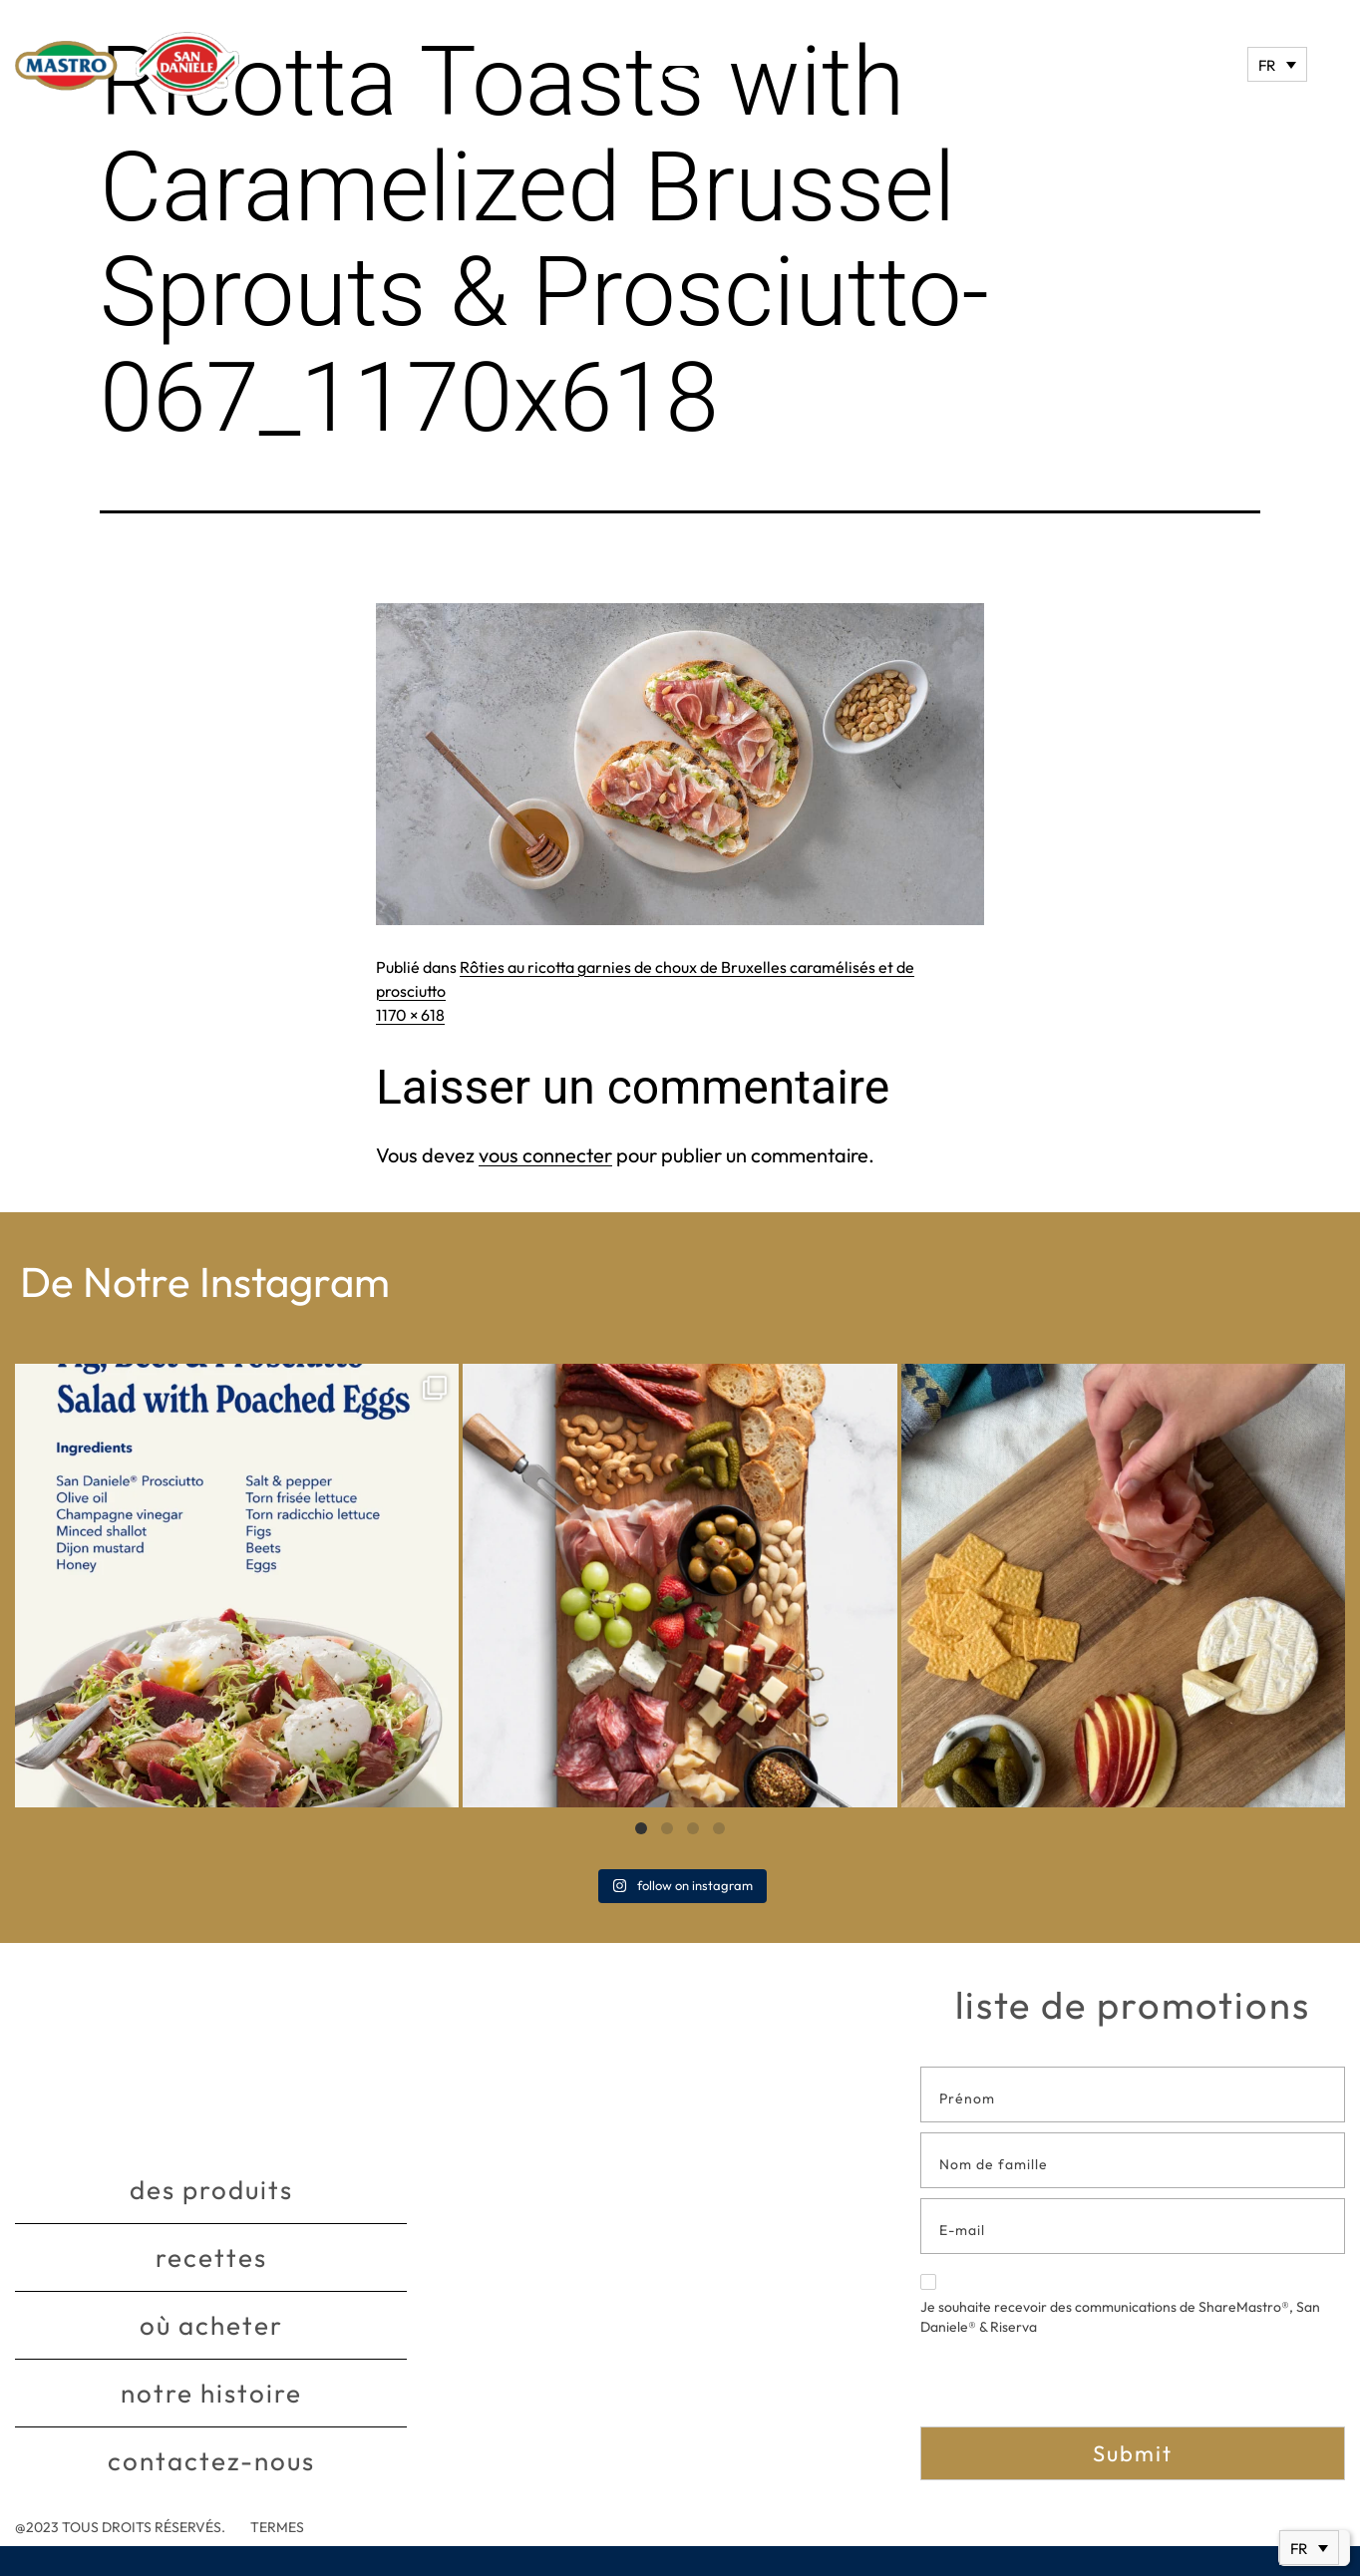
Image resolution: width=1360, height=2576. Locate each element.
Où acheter (211, 2325)
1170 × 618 (410, 1015)
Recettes (211, 2257)
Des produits (211, 2189)
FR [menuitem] (1266, 65)
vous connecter (545, 1154)
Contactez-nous (211, 2460)
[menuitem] (1277, 64)
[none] (1277, 64)
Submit (1133, 2453)
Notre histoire (211, 2393)
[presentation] (1071, 2387)
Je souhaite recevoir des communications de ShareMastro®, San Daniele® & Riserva (1120, 2305)
